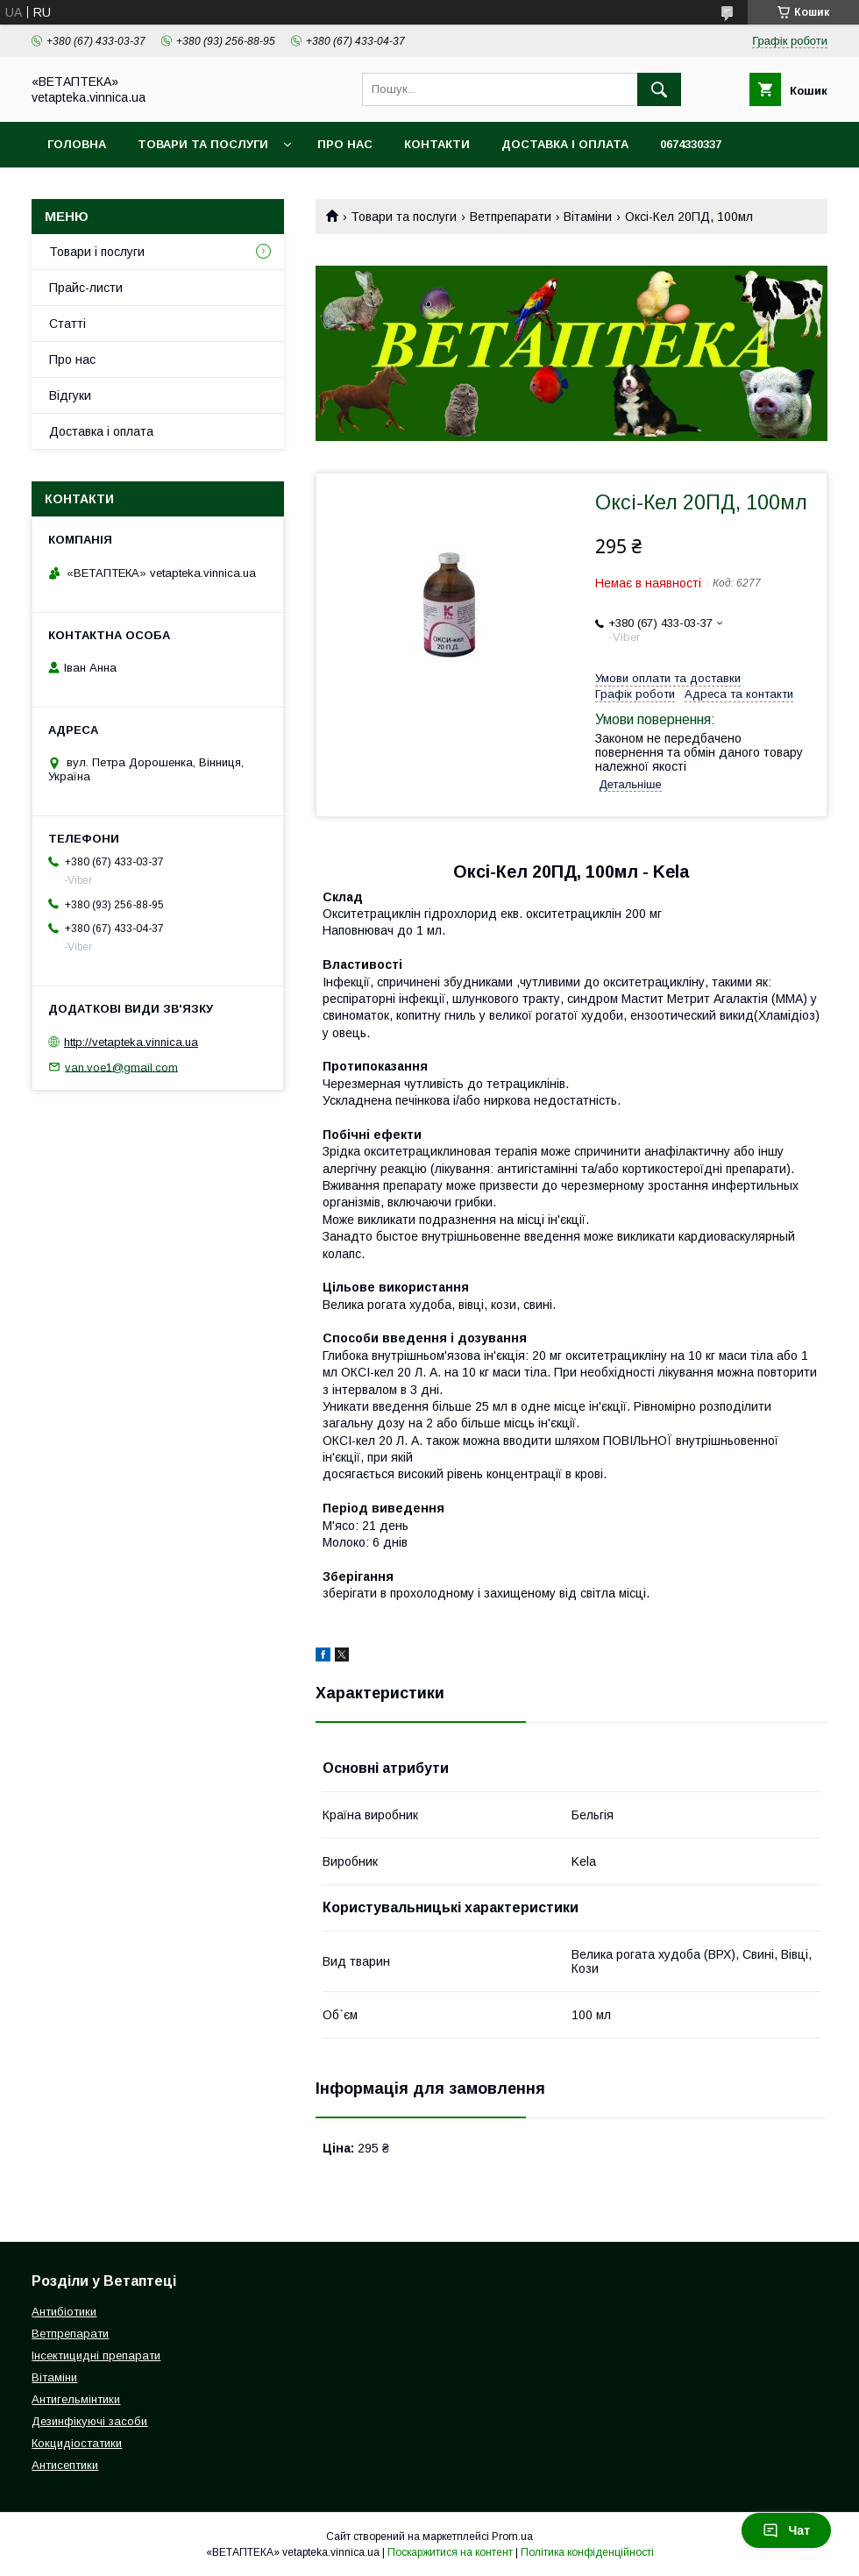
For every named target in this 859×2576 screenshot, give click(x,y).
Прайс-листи (86, 288)
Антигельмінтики (76, 2399)
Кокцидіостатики (77, 2443)
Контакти (437, 144)
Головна (76, 144)
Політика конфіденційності (587, 2552)
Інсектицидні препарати (96, 2355)
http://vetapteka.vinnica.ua (131, 1042)
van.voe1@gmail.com (121, 1066)
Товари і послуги (97, 252)
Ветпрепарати (510, 217)
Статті (67, 324)
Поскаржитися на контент (450, 2552)
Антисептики (65, 2465)
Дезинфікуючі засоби (89, 2421)
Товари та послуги (203, 144)
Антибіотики (64, 2311)
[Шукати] (659, 89)
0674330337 (690, 144)
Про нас (345, 144)
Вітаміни (588, 217)
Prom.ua (512, 2536)
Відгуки (70, 395)
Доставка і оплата (564, 144)
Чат (786, 2530)
